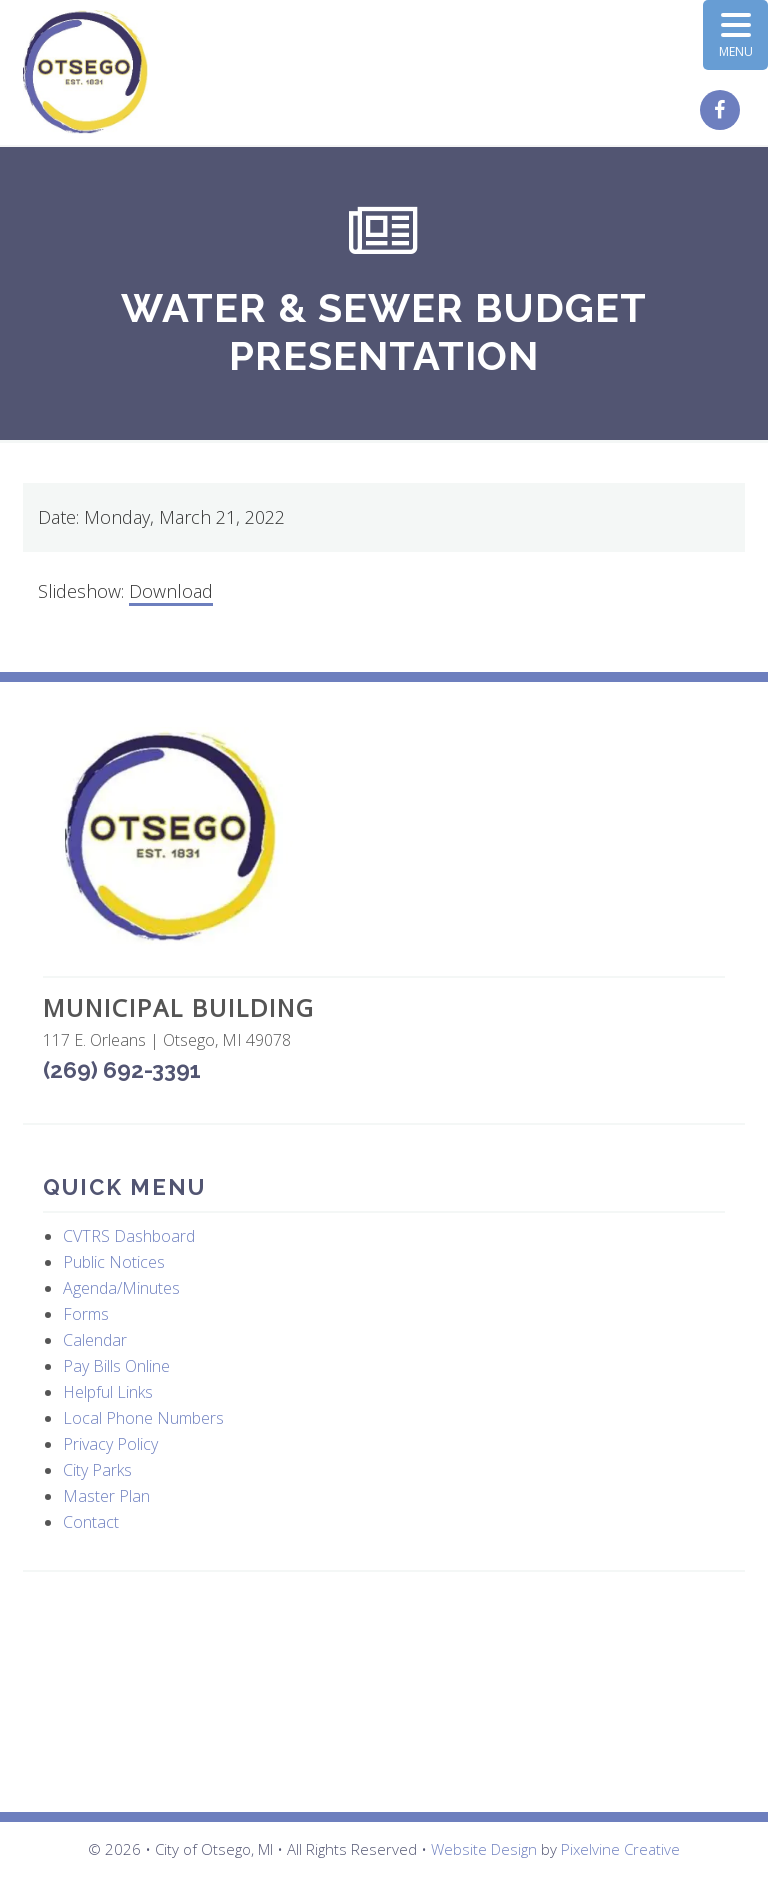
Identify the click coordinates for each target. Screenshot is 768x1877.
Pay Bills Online (116, 1366)
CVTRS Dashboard (129, 1236)
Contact (91, 1522)
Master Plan (106, 1496)
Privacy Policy (110, 1444)
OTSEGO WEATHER (384, 1692)
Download (171, 591)
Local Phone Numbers (143, 1418)
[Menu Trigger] (735, 35)
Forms (86, 1314)
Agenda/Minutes (121, 1288)
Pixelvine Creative (620, 1849)
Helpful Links (108, 1392)
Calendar (95, 1340)
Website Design (484, 1849)
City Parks (97, 1470)
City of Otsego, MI (85, 72)
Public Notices (114, 1262)
